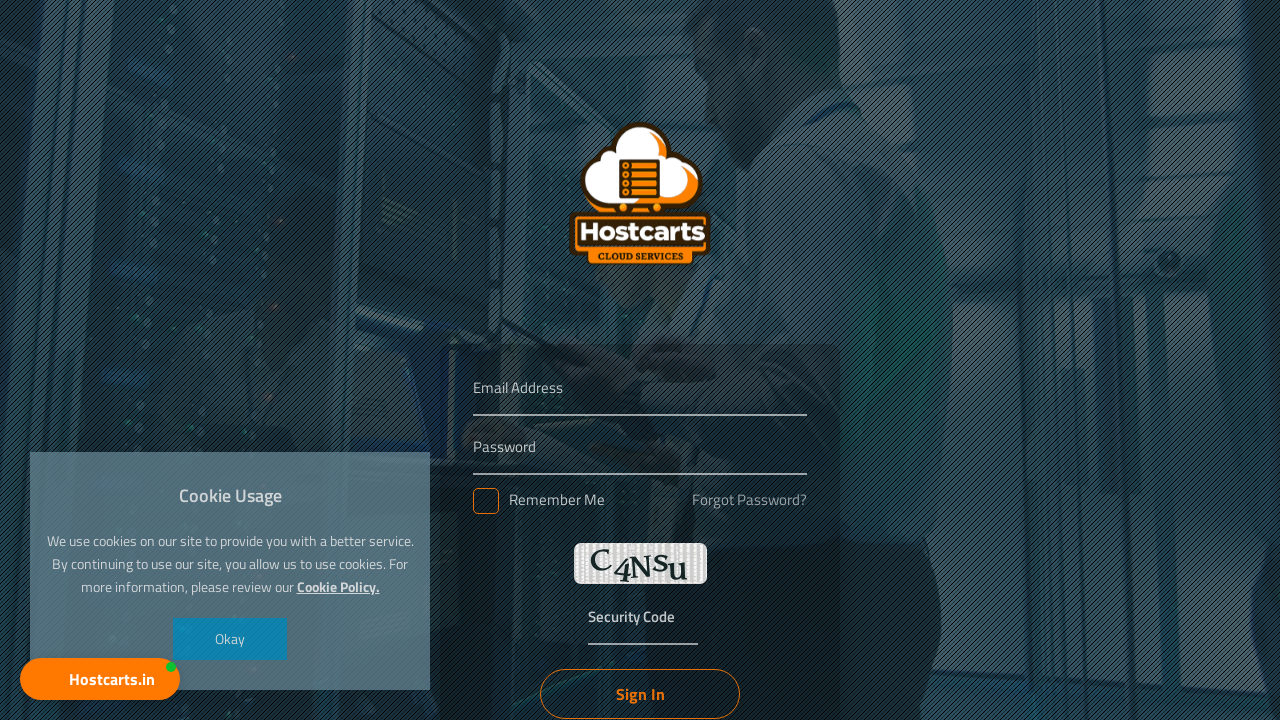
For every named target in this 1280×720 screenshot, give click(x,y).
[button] (100, 679)
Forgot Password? (749, 499)
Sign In (640, 694)
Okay (230, 638)
